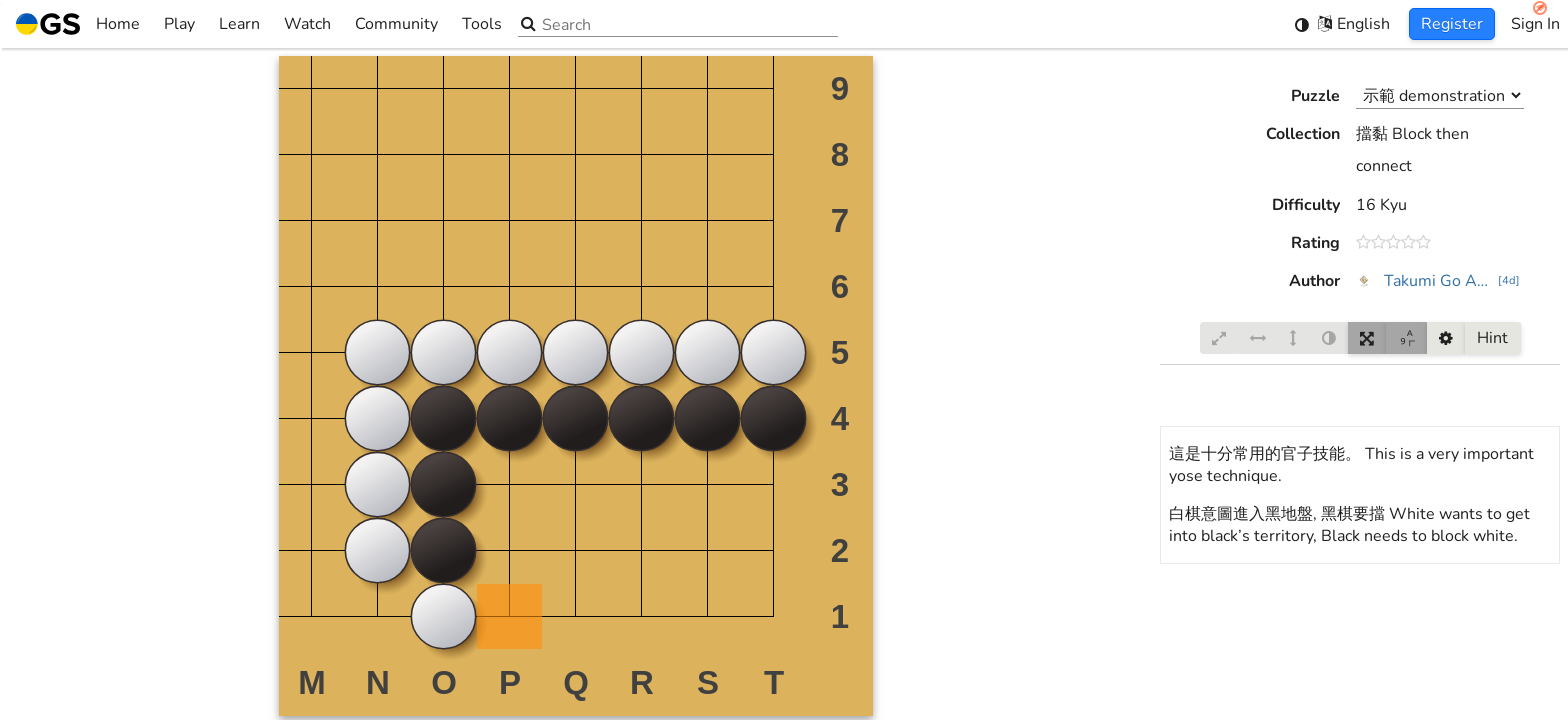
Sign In (1535, 24)
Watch (307, 24)
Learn (239, 24)
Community (396, 24)
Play (179, 24)
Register (1452, 24)
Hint (1492, 338)
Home (78, 24)
